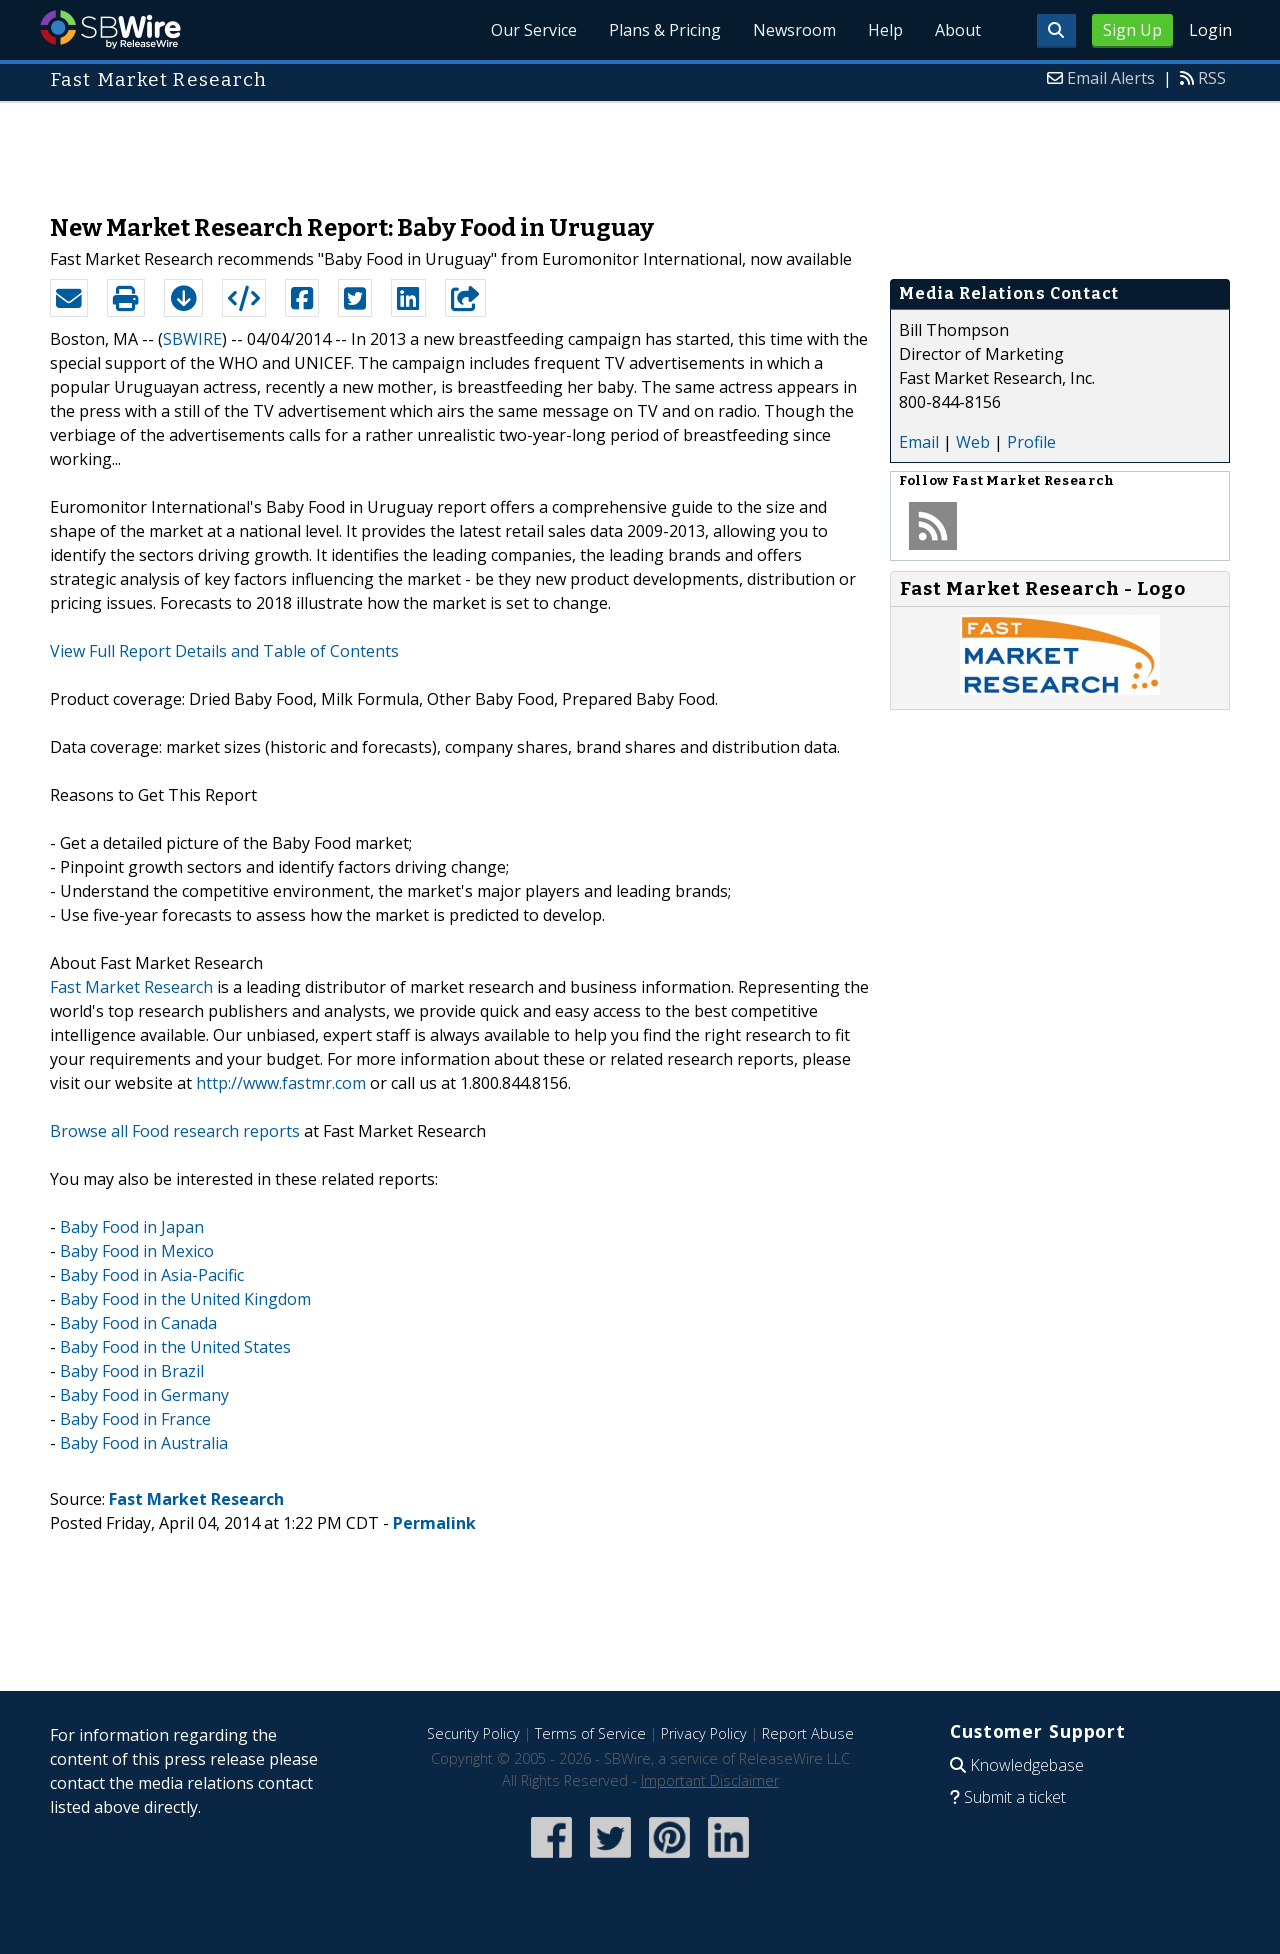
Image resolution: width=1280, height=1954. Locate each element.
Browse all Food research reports (175, 1131)
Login (1210, 30)
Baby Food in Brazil (132, 1371)
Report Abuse (808, 1733)
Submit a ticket (1015, 1797)
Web (973, 442)
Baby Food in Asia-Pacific (152, 1275)
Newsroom (794, 30)
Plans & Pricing (665, 30)
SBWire (110, 29)
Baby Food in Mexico (137, 1251)
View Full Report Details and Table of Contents (224, 651)
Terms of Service (590, 1733)
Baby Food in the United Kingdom (185, 1299)
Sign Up (1132, 30)
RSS (1212, 78)
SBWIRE (192, 339)
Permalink (434, 1523)
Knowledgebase (1027, 1765)
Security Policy (473, 1733)
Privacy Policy (704, 1733)
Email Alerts (1111, 78)
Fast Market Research (131, 987)
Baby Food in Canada (138, 1323)
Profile (1031, 442)
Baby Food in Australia (144, 1443)
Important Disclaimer (710, 1780)
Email (919, 442)
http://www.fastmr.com (281, 1083)
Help (885, 30)
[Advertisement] (640, 148)
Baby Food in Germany (144, 1395)
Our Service (534, 30)
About (958, 30)
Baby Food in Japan (132, 1227)
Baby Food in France (135, 1419)
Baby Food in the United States (175, 1347)
